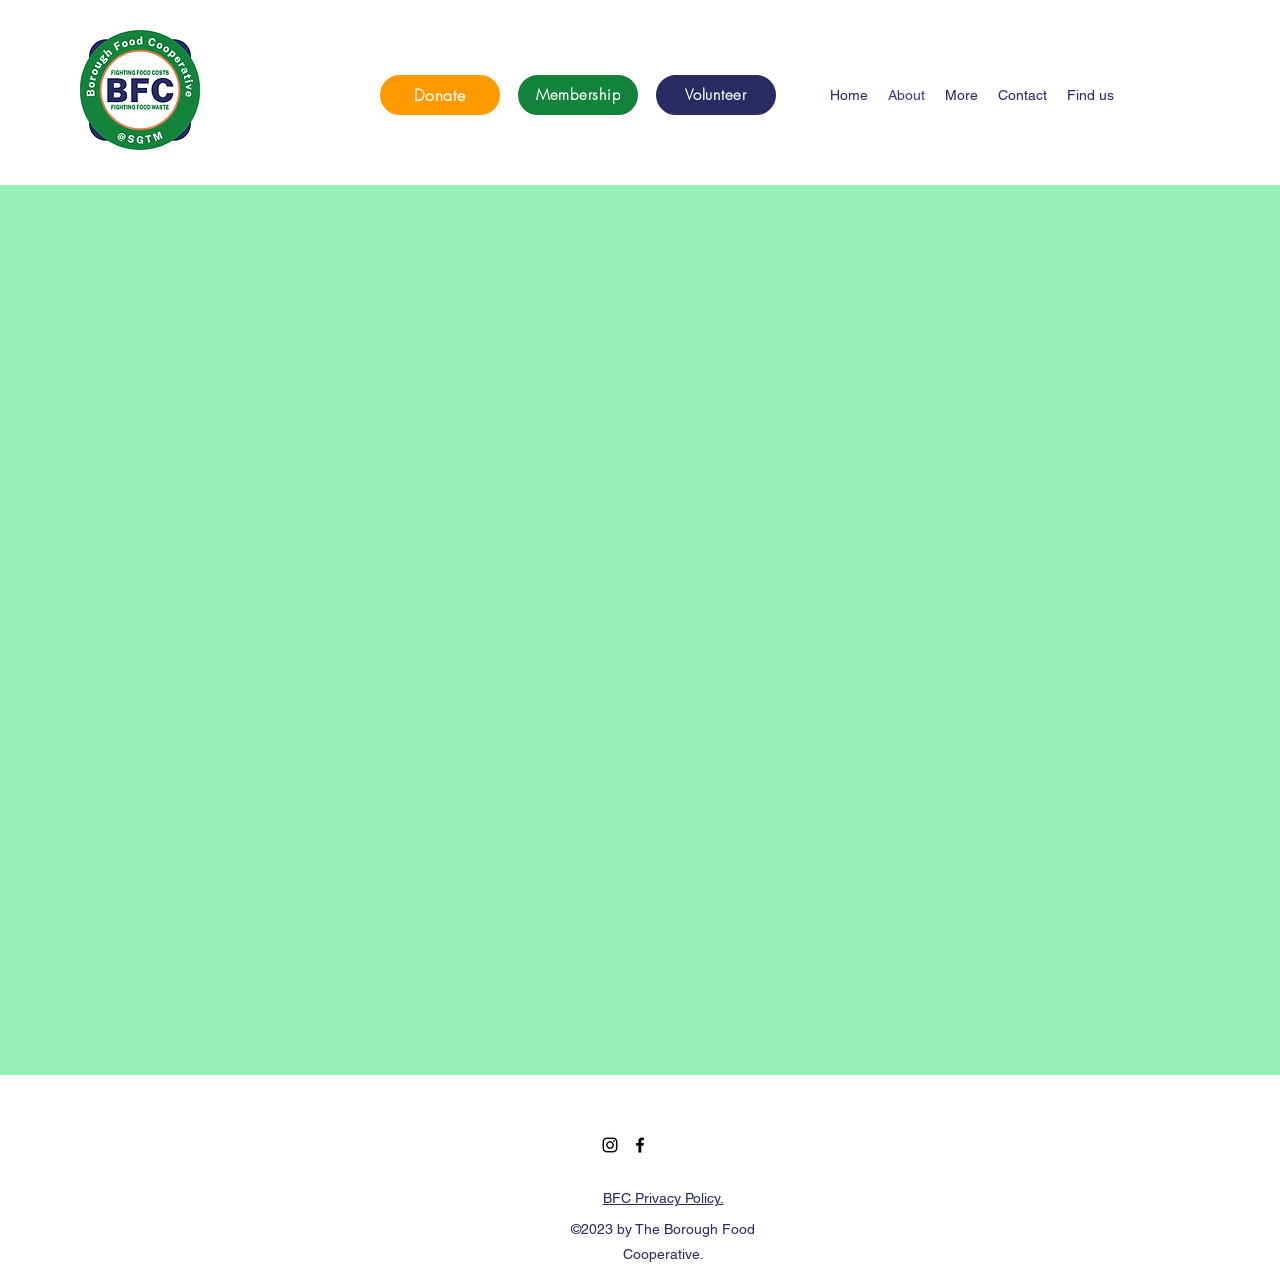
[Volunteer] (716, 95)
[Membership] (578, 95)
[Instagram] (610, 1145)
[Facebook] (640, 1145)
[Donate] (440, 95)
